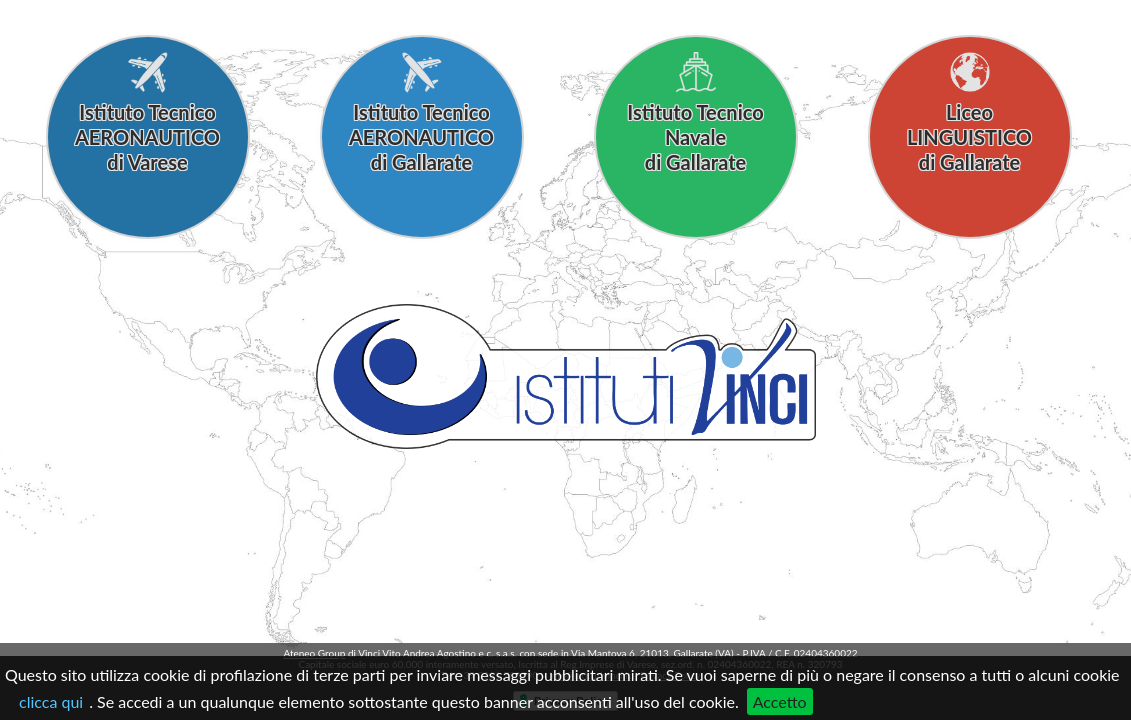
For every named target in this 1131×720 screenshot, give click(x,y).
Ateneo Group (314, 653)
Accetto (780, 701)
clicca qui (51, 701)
